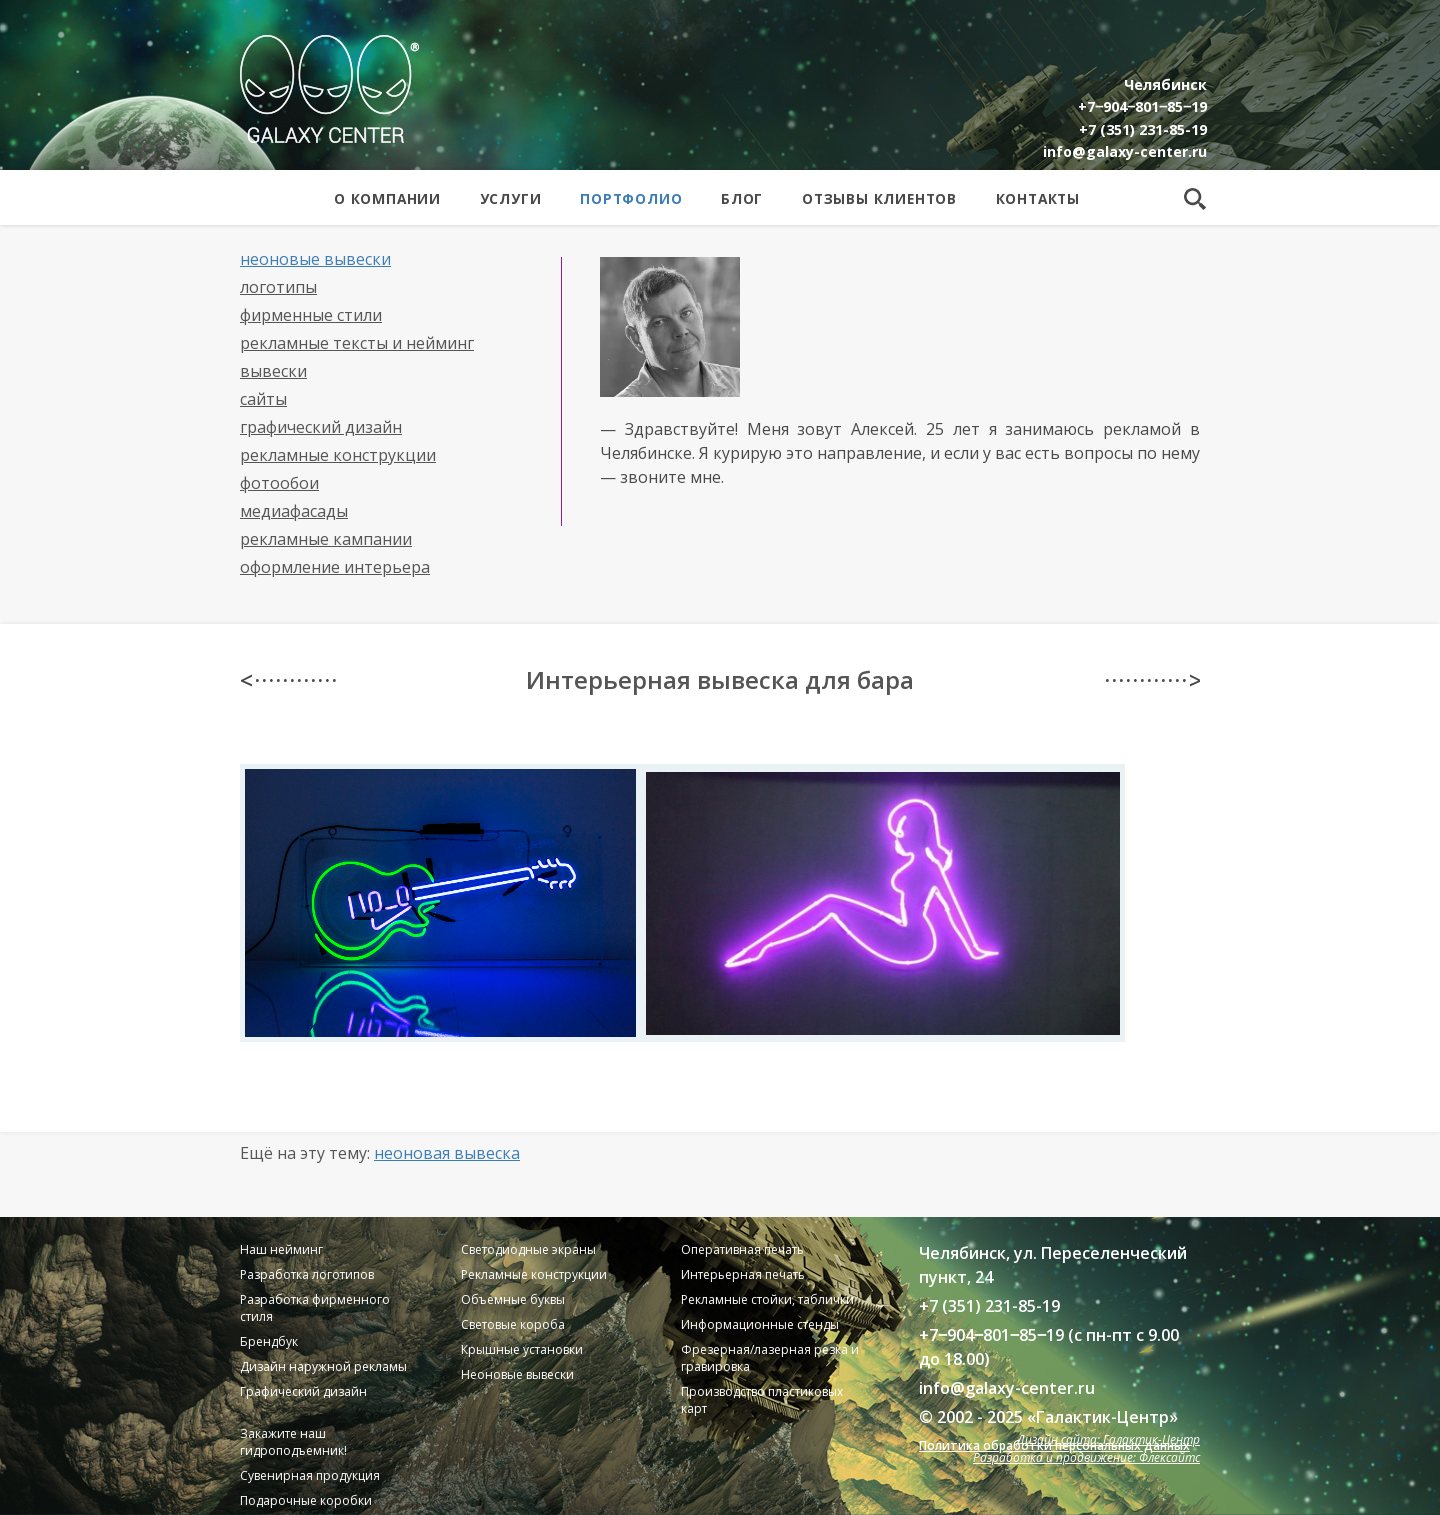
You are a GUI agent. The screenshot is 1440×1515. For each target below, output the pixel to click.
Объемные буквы (513, 1299)
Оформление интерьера (335, 567)
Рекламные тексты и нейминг (357, 343)
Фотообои (279, 483)
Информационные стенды (760, 1324)
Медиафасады (294, 511)
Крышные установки (522, 1349)
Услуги (511, 198)
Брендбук (269, 1341)
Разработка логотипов (307, 1274)
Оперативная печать (742, 1249)
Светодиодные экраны (528, 1249)
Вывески (273, 371)
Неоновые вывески (315, 259)
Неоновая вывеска (447, 1153)
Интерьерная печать (743, 1274)
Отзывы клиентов (879, 198)
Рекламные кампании (326, 539)
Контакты (1038, 198)
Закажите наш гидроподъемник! (293, 1442)
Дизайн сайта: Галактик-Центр (1108, 1439)
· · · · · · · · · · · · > (1152, 680)
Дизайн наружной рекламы (323, 1366)
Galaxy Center (329, 89)
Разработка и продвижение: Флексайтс (1086, 1457)
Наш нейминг (281, 1249)
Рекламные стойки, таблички (767, 1299)
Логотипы (278, 287)
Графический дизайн (321, 427)
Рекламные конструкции (338, 455)
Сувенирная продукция (310, 1475)
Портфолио (631, 198)
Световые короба (513, 1324)
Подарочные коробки (306, 1500)
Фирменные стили (311, 315)
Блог (742, 198)
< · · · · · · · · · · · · (287, 680)
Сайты (263, 399)
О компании (387, 198)
